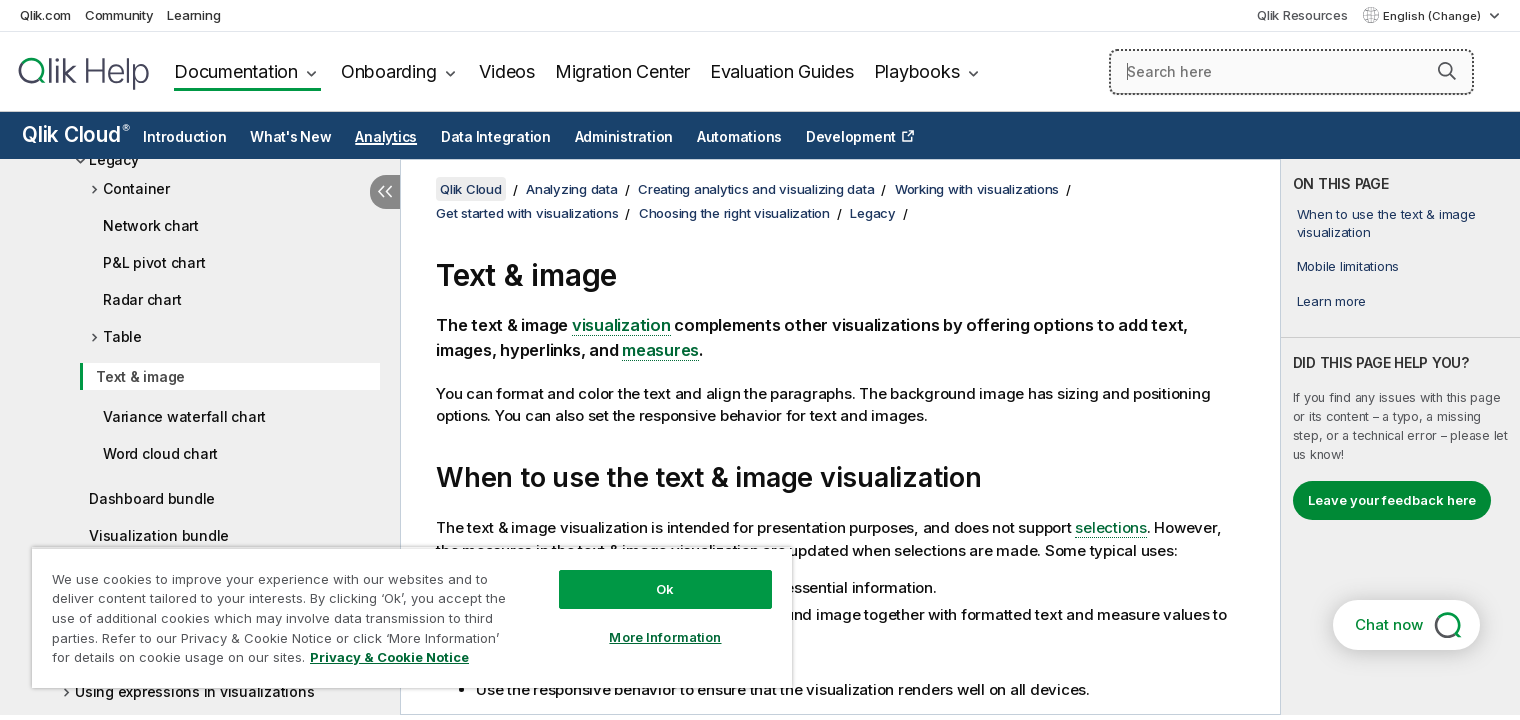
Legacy (114, 159)
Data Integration (496, 137)
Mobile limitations (1348, 266)
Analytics (386, 137)
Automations (739, 137)
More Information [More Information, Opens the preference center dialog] (665, 637)
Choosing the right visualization (734, 213)
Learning (193, 15)
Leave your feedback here (1392, 500)
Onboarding (389, 71)
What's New (291, 137)
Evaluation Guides (782, 71)
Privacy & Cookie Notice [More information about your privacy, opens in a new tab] (389, 657)
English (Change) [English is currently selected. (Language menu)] (1433, 16)
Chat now (1389, 624)
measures (660, 350)
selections (1111, 527)
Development (851, 137)
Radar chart (142, 299)
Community (119, 15)
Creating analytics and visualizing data (756, 189)
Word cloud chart (160, 453)
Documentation (236, 71)
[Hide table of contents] (385, 192)
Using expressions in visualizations (194, 691)
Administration (624, 137)
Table (122, 336)
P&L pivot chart (154, 262)
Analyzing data (572, 189)
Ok (665, 589)
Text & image (140, 376)
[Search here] (1291, 72)
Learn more (1332, 301)
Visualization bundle (159, 535)
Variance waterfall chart (184, 416)
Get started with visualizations (527, 213)
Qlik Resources (1302, 15)
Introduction (184, 137)
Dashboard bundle (152, 498)
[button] (1447, 71)
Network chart (151, 225)
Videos (507, 71)
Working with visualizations (977, 189)
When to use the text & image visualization (1386, 223)
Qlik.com (45, 15)
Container (136, 188)
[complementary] (1401, 437)
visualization (621, 325)
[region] (412, 617)
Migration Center (622, 71)
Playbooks (917, 71)
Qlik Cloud (76, 134)
